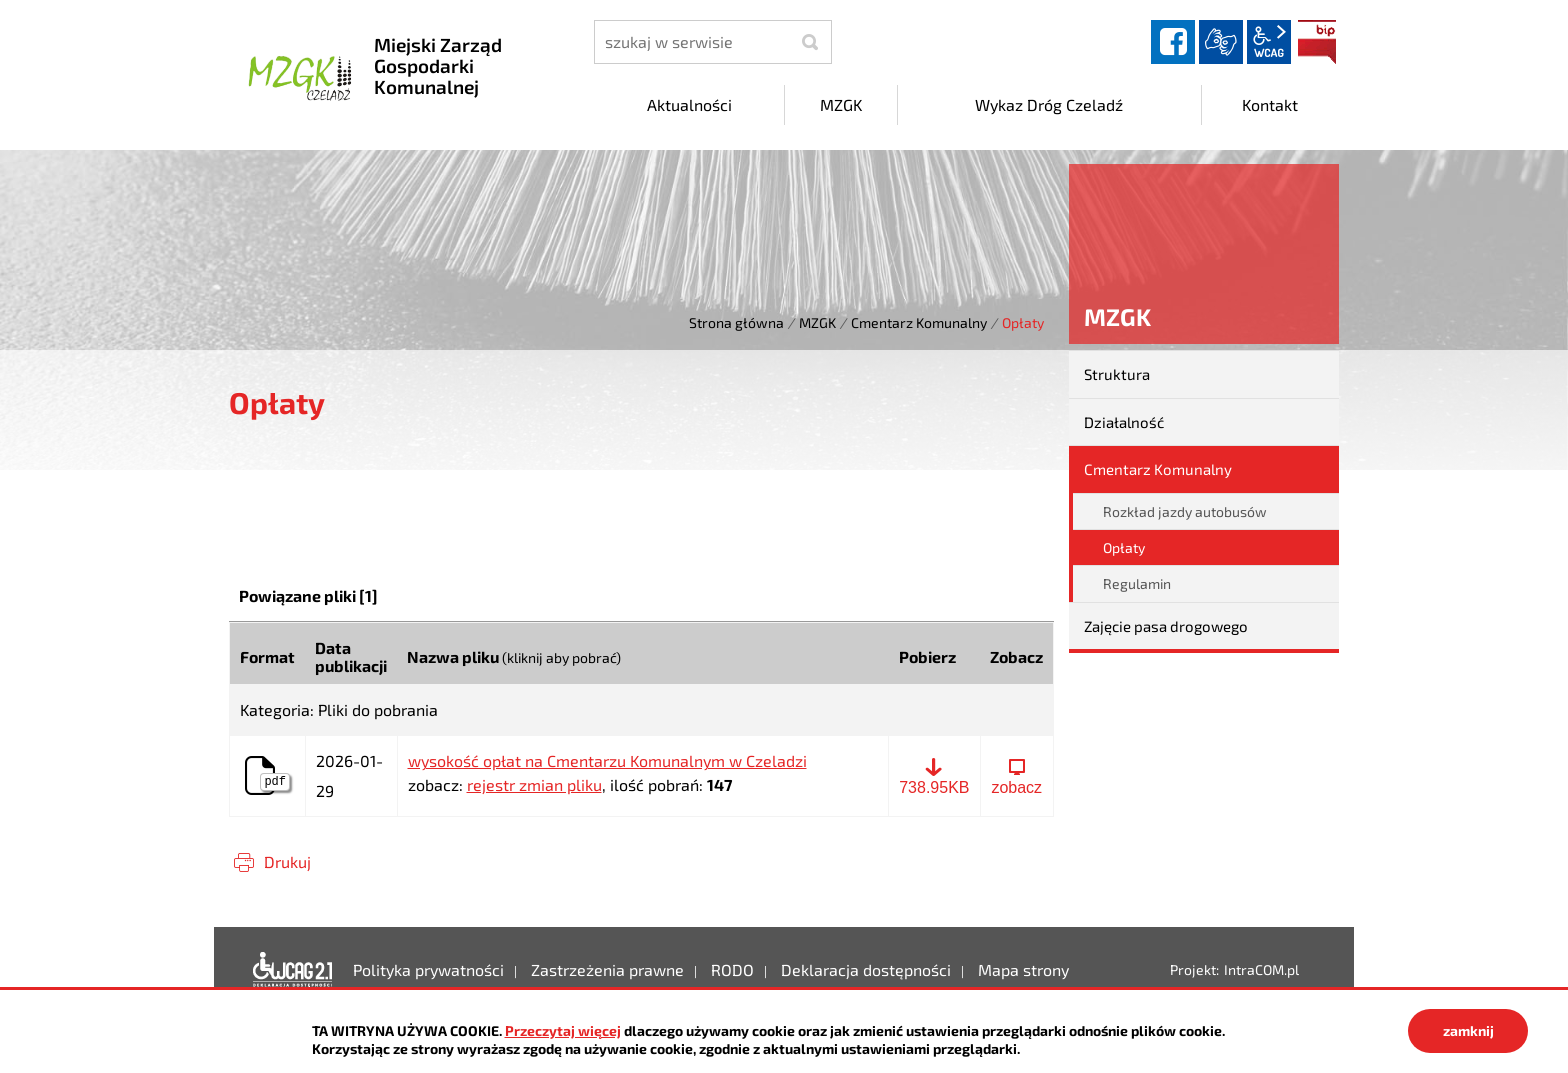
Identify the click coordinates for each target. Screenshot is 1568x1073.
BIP (1317, 42)
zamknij (1468, 1030)
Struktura (1117, 374)
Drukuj (287, 861)
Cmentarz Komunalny (919, 322)
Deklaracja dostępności (293, 970)
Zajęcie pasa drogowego (1166, 626)
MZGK (817, 322)
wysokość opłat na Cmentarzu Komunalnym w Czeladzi (607, 761)
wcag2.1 (1269, 42)
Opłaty (1124, 547)
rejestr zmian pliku (534, 784)
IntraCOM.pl (1261, 969)
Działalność (1124, 422)
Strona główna (736, 322)
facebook (1173, 42)
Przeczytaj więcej (563, 1030)
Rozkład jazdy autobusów (1185, 511)
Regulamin (1137, 583)
